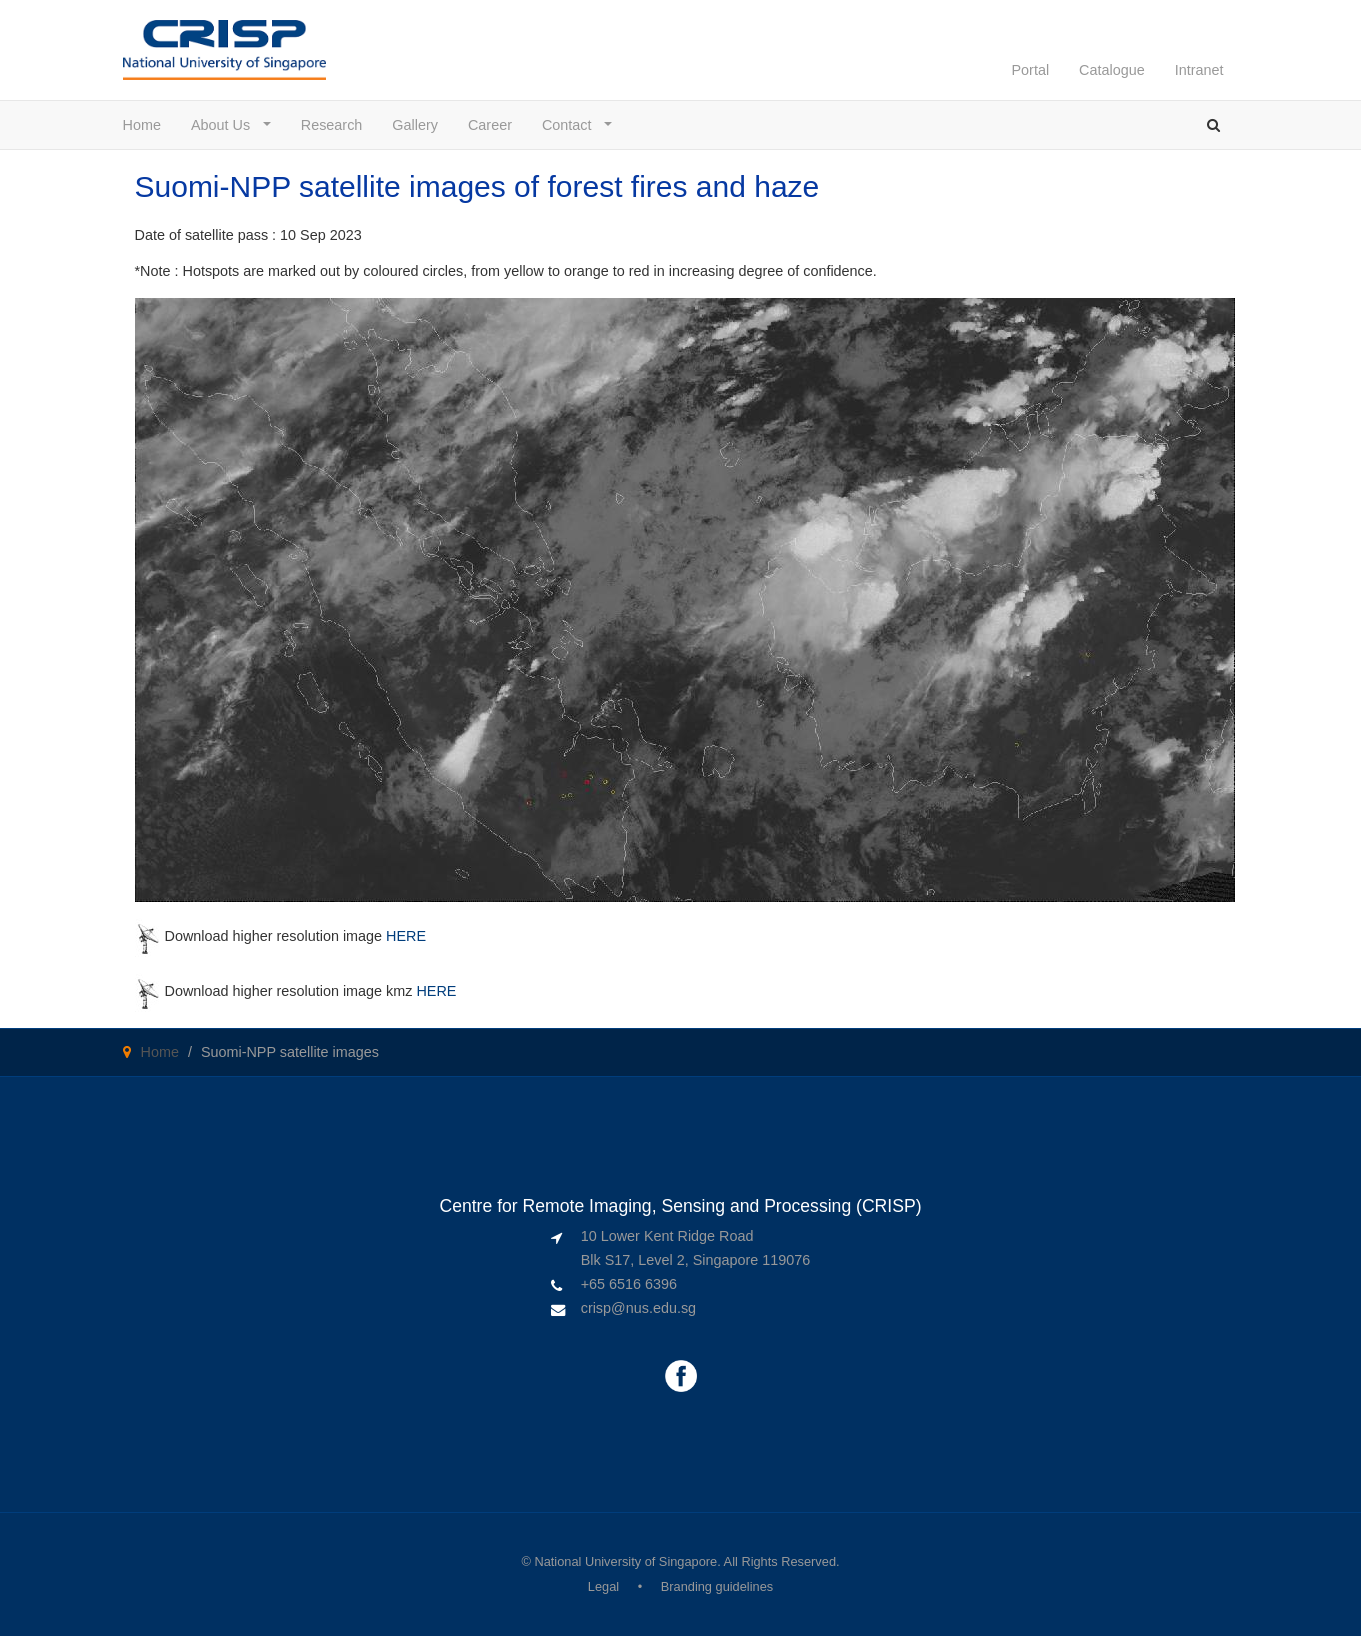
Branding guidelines (717, 1586)
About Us (225, 125)
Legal (603, 1586)
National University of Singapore (625, 1561)
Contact (571, 125)
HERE (406, 936)
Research (332, 125)
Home (142, 125)
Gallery (415, 125)
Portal (1030, 70)
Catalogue (1112, 70)
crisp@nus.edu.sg (638, 1308)
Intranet (1199, 70)
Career (490, 125)
